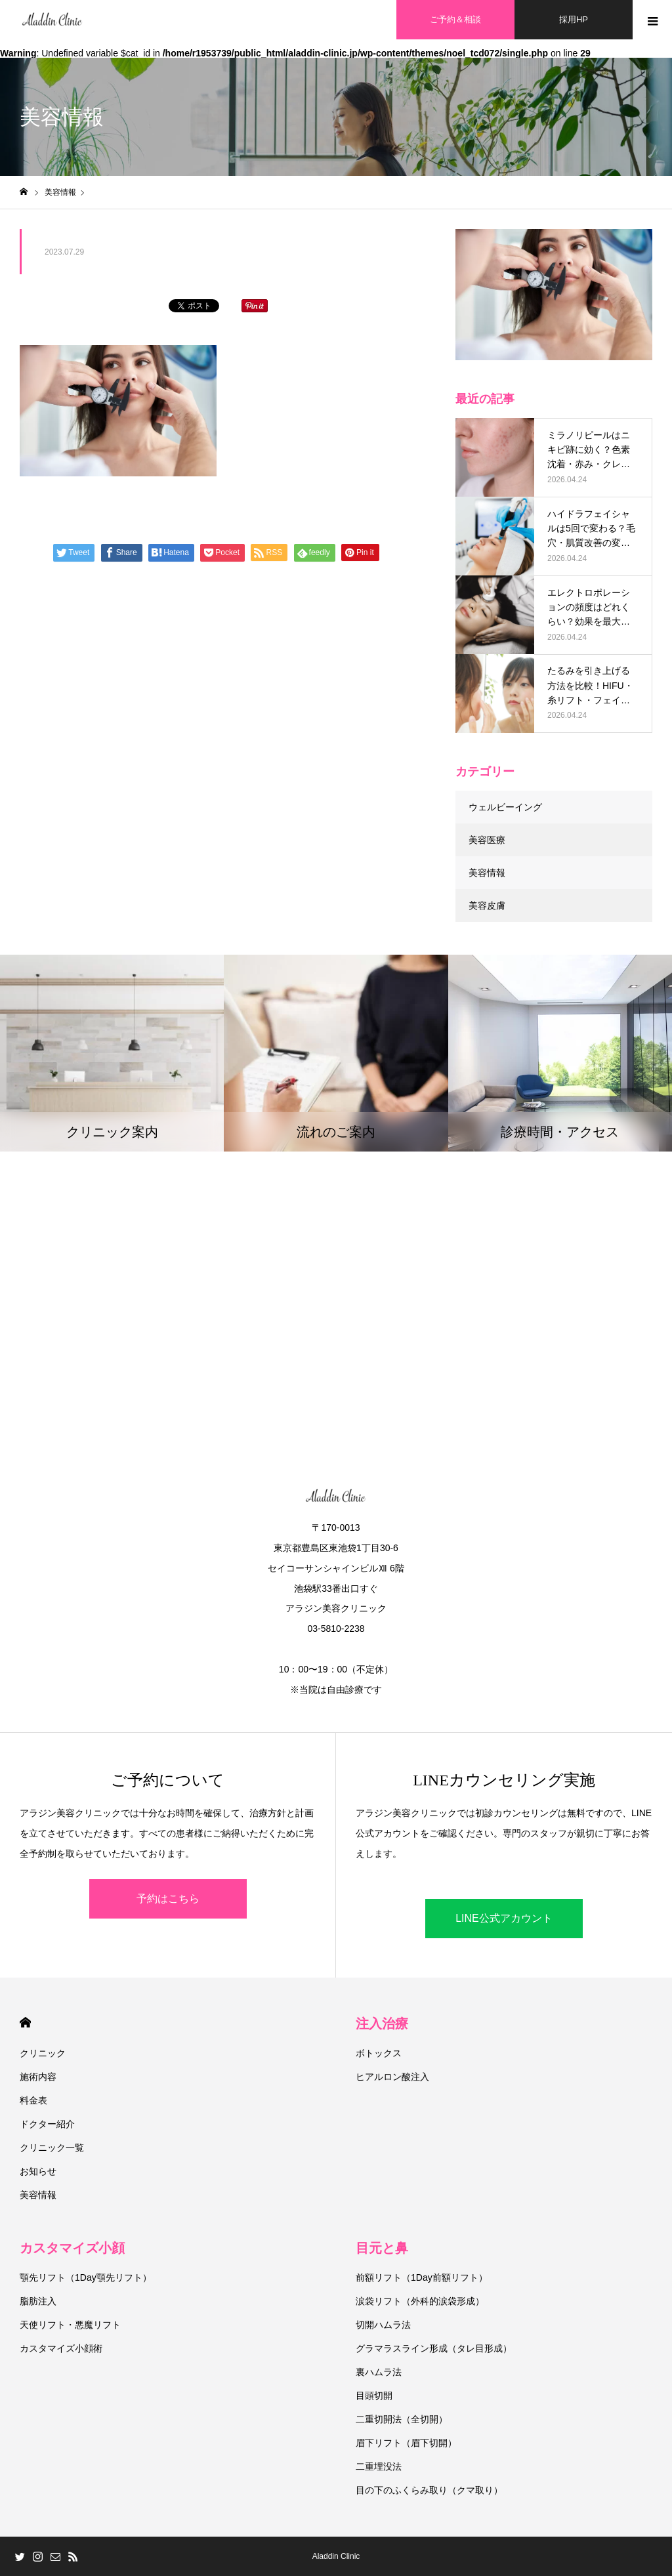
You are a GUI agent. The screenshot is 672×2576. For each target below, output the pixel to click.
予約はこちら (168, 1898)
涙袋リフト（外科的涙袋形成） (420, 2301)
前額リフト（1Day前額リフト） (422, 2277)
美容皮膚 (487, 905)
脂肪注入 (38, 2301)
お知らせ (38, 2171)
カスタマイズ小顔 (72, 2248)
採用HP (573, 19)
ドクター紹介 (47, 2124)
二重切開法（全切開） (402, 2419)
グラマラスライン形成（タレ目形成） (434, 2348)
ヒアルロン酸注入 (392, 2076)
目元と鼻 (382, 2248)
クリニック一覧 (52, 2147)
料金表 (33, 2100)
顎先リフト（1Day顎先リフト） (86, 2277)
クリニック (43, 2053)
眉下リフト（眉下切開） (406, 2443)
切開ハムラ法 (383, 2324)
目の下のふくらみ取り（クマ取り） (429, 2490)
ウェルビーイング (505, 807)
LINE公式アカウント (504, 1918)
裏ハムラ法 (379, 2372)
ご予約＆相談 (455, 19)
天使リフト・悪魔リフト (70, 2324)
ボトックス (379, 2053)
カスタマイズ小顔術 (61, 2348)
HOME (25, 2022)
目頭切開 (374, 2395)
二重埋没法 (379, 2466)
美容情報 (487, 872)
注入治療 (382, 2023)
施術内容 (38, 2076)
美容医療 (487, 840)
